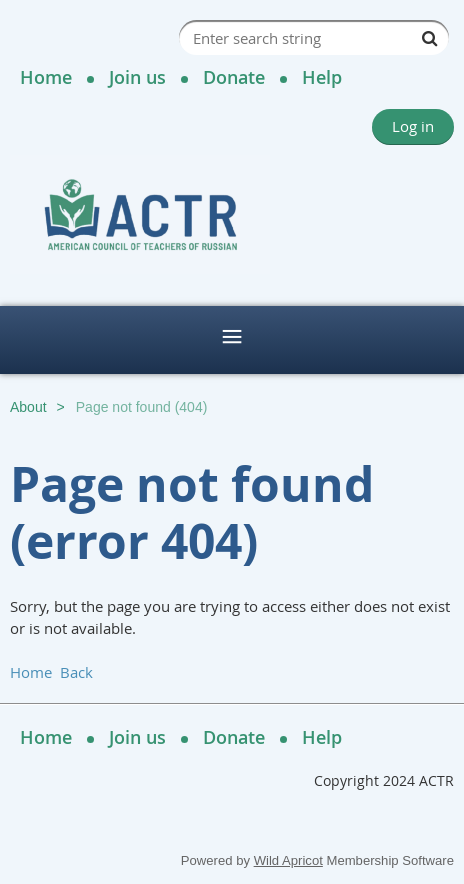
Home (46, 77)
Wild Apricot (288, 860)
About (28, 407)
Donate (234, 77)
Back (76, 672)
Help (322, 77)
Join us (137, 77)
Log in (413, 126)
